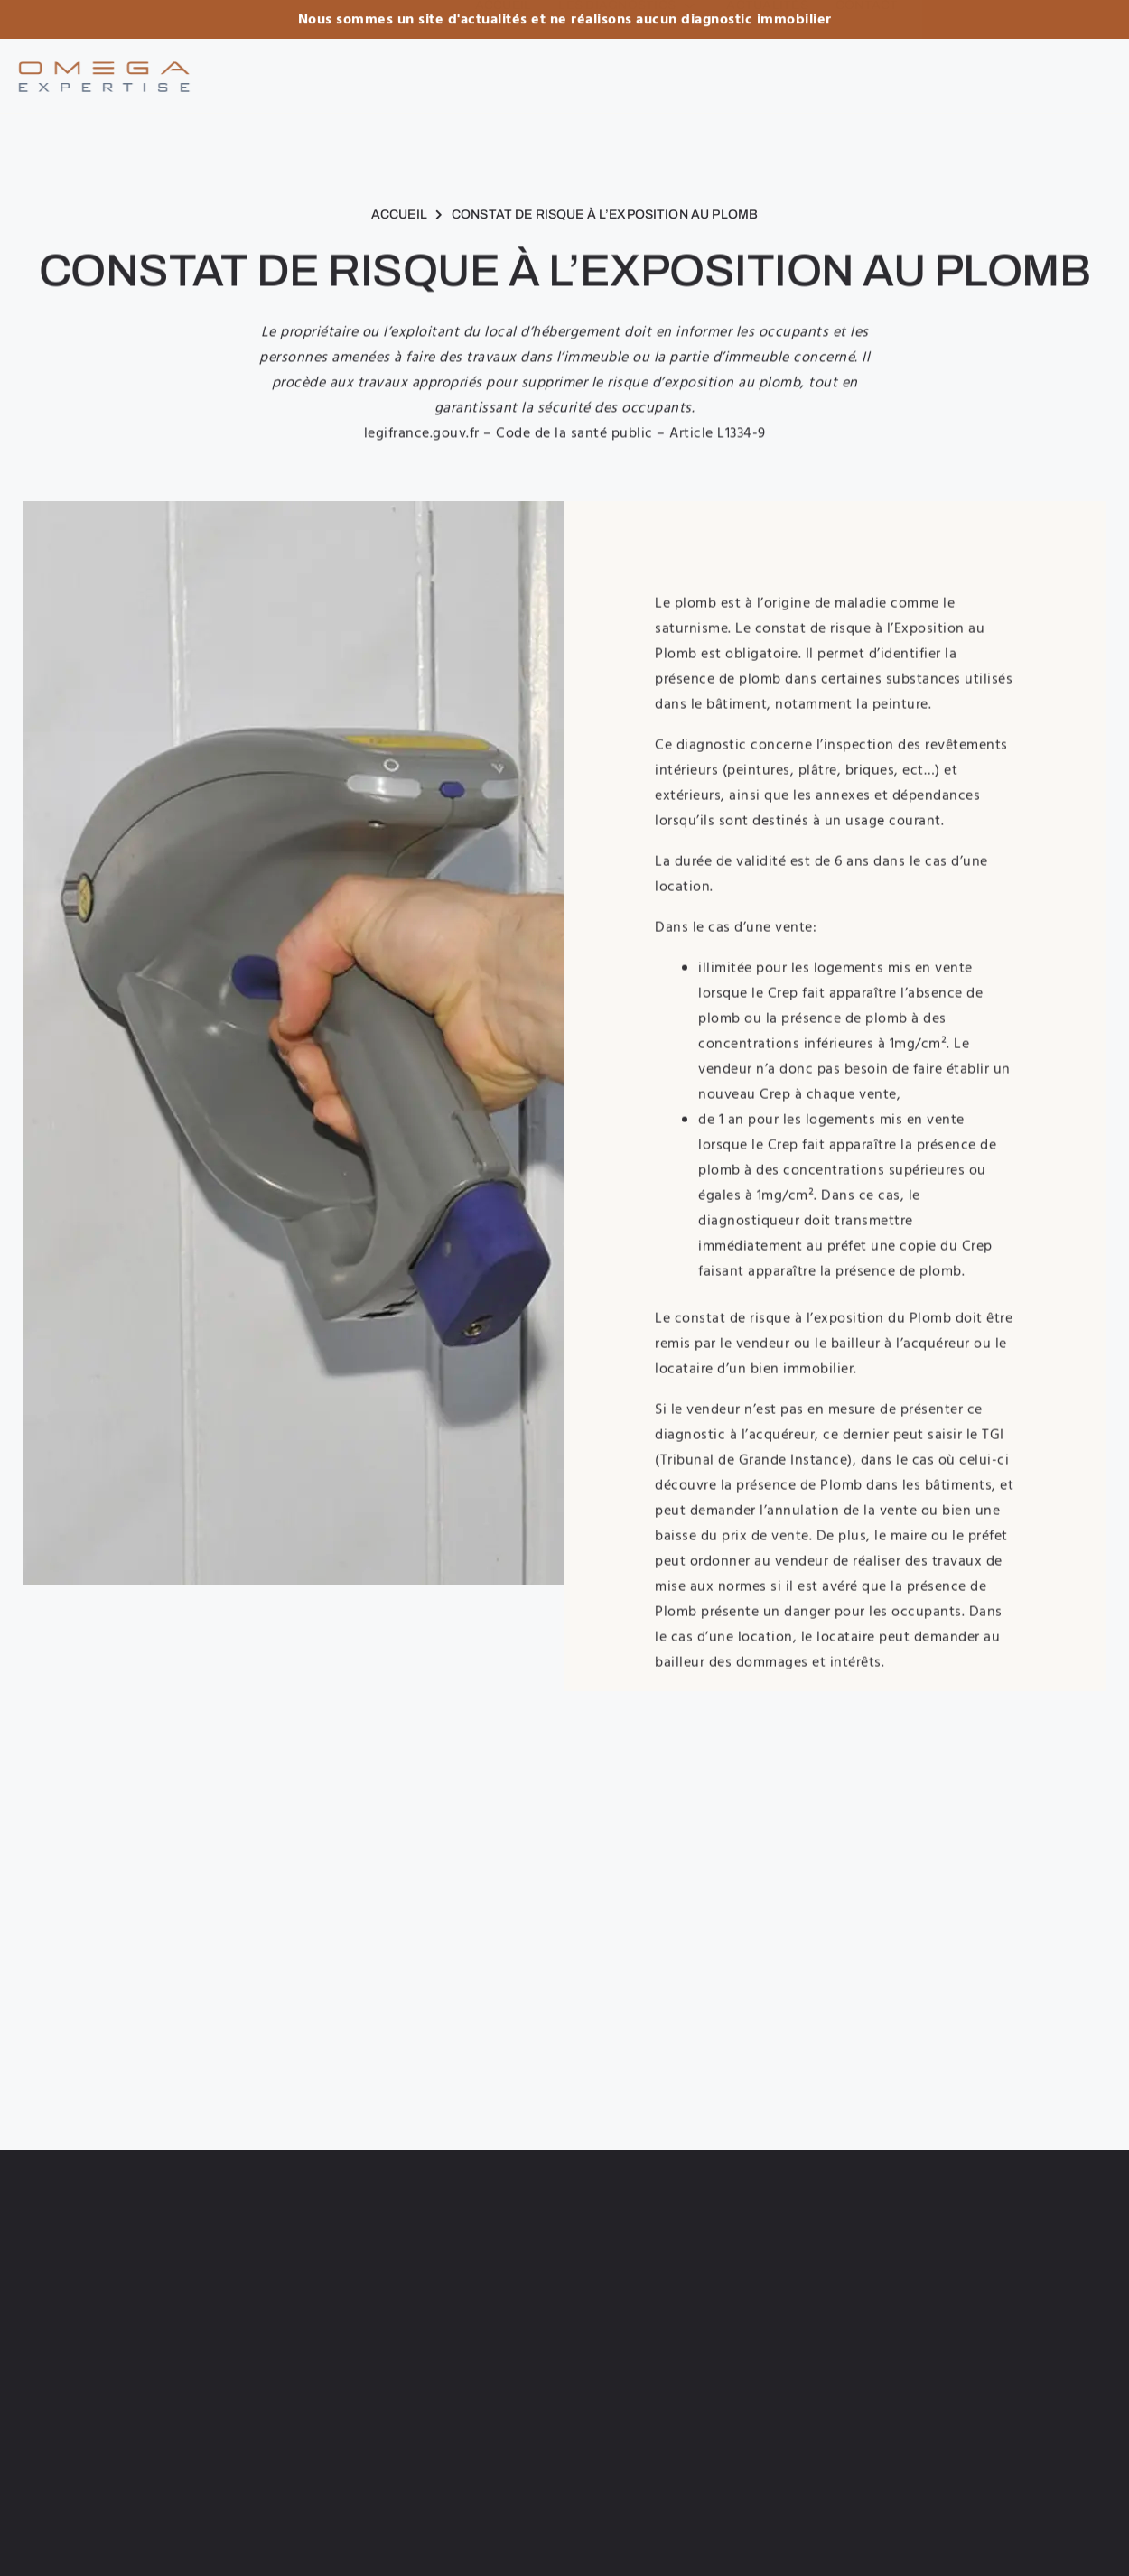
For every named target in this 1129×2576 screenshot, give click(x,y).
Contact (867, 69)
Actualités (767, 69)
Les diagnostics (628, 69)
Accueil (503, 69)
